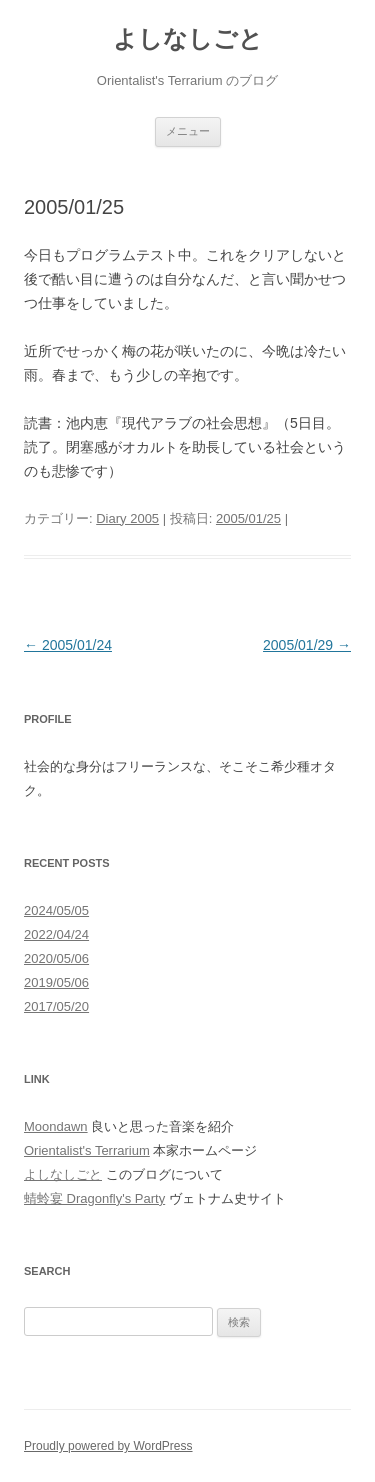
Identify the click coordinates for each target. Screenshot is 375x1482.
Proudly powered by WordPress (108, 1446)
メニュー (188, 131)
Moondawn (56, 1126)
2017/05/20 (56, 1006)
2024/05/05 (56, 910)
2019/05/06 (56, 982)
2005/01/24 (68, 645)
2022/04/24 (56, 934)
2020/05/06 (56, 958)
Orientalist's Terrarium (87, 1150)
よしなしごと (188, 38)
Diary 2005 (127, 518)
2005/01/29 (307, 645)
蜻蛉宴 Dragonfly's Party (94, 1198)
